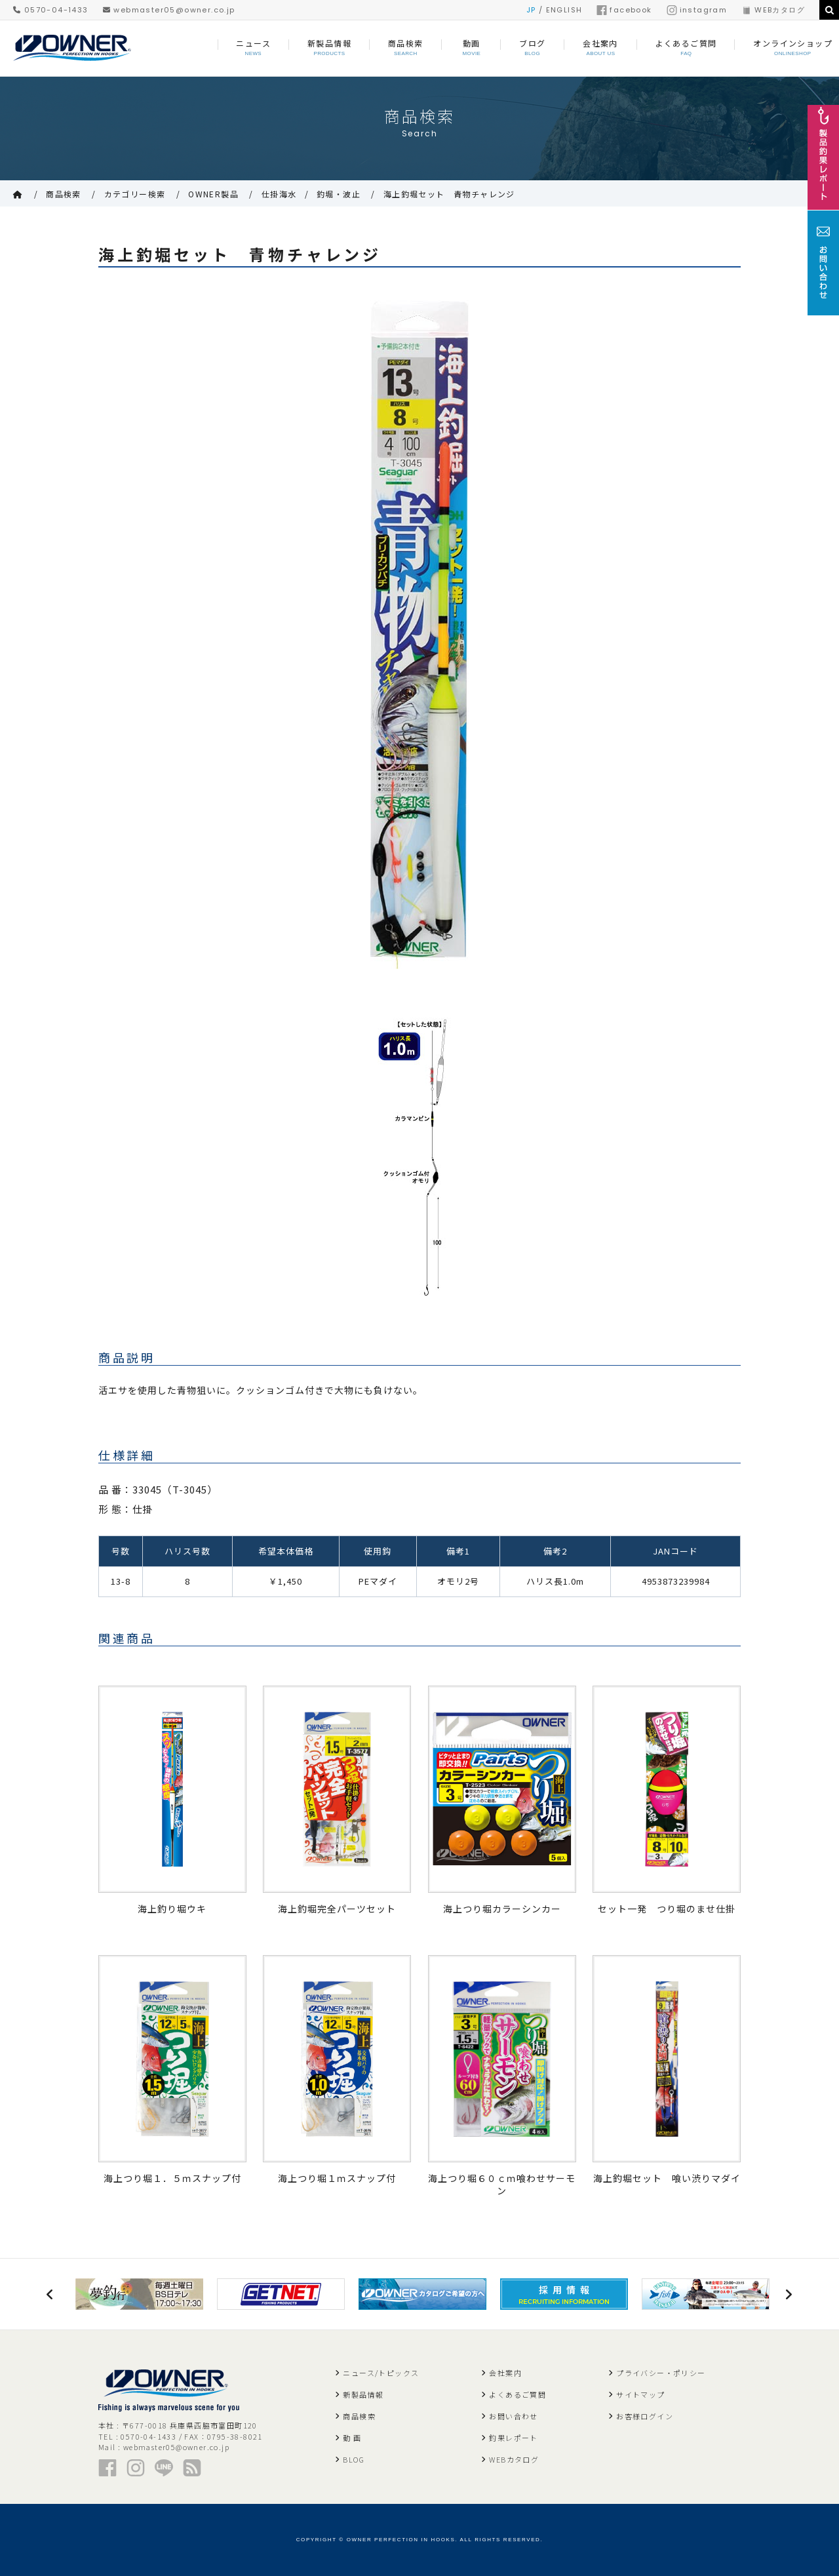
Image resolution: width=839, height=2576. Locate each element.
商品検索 (63, 193)
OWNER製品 (213, 193)
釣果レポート (513, 2437)
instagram (697, 10)
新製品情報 (363, 2394)
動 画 (352, 2437)
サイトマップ (640, 2394)
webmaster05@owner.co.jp (169, 10)
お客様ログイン (644, 2416)
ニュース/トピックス (381, 2373)
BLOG (353, 2459)
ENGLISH (564, 10)
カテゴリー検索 (135, 193)
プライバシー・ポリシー (660, 2373)
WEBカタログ (773, 10)
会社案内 (505, 2373)
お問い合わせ (513, 2416)
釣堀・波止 (339, 193)
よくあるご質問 (517, 2394)
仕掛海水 (279, 193)
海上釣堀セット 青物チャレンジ (449, 193)
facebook (624, 10)
